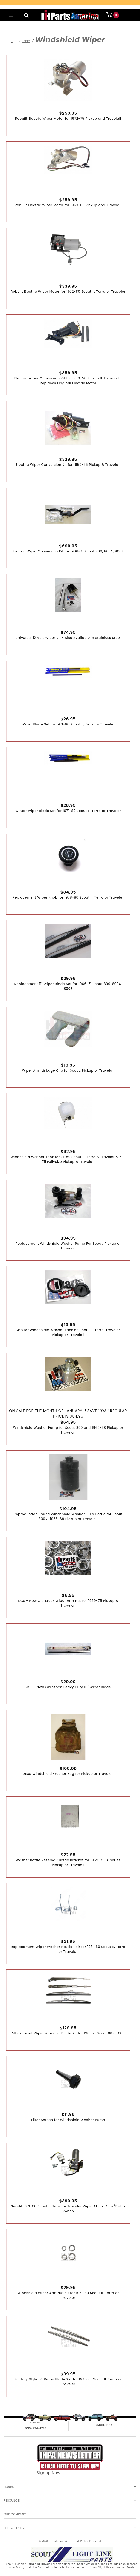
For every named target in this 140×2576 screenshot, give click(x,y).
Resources (12, 2500)
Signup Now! (70, 2459)
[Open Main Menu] (11, 15)
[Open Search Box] (26, 15)
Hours (9, 2487)
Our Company (15, 2514)
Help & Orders (15, 2528)
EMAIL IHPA (104, 2425)
